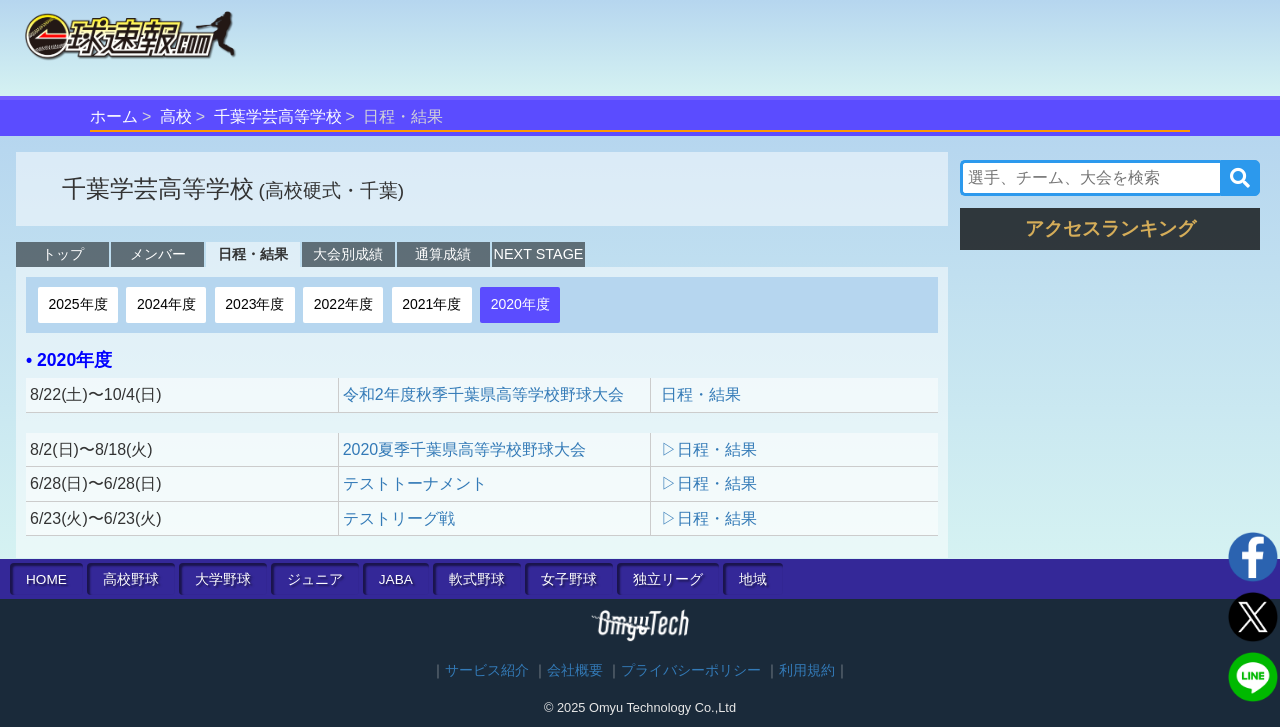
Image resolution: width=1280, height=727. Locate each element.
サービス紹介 (487, 670)
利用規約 (807, 670)
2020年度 (520, 304)
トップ (63, 254)
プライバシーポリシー (691, 670)
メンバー (158, 254)
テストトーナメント (415, 483)
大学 (223, 579)
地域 (753, 579)
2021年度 (431, 304)
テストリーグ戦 (399, 518)
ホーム (114, 116)
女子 (569, 579)
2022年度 (343, 304)
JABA (396, 579)
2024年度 (166, 304)
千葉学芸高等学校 (278, 116)
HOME (46, 579)
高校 (176, 116)
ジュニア (315, 579)
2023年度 (254, 304)
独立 (668, 579)
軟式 (477, 579)
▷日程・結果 (709, 449)
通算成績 (443, 254)
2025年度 (77, 304)
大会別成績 (348, 254)
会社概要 (575, 670)
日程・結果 (253, 254)
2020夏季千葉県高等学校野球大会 (465, 449)
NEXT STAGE (539, 254)
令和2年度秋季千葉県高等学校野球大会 (483, 394)
